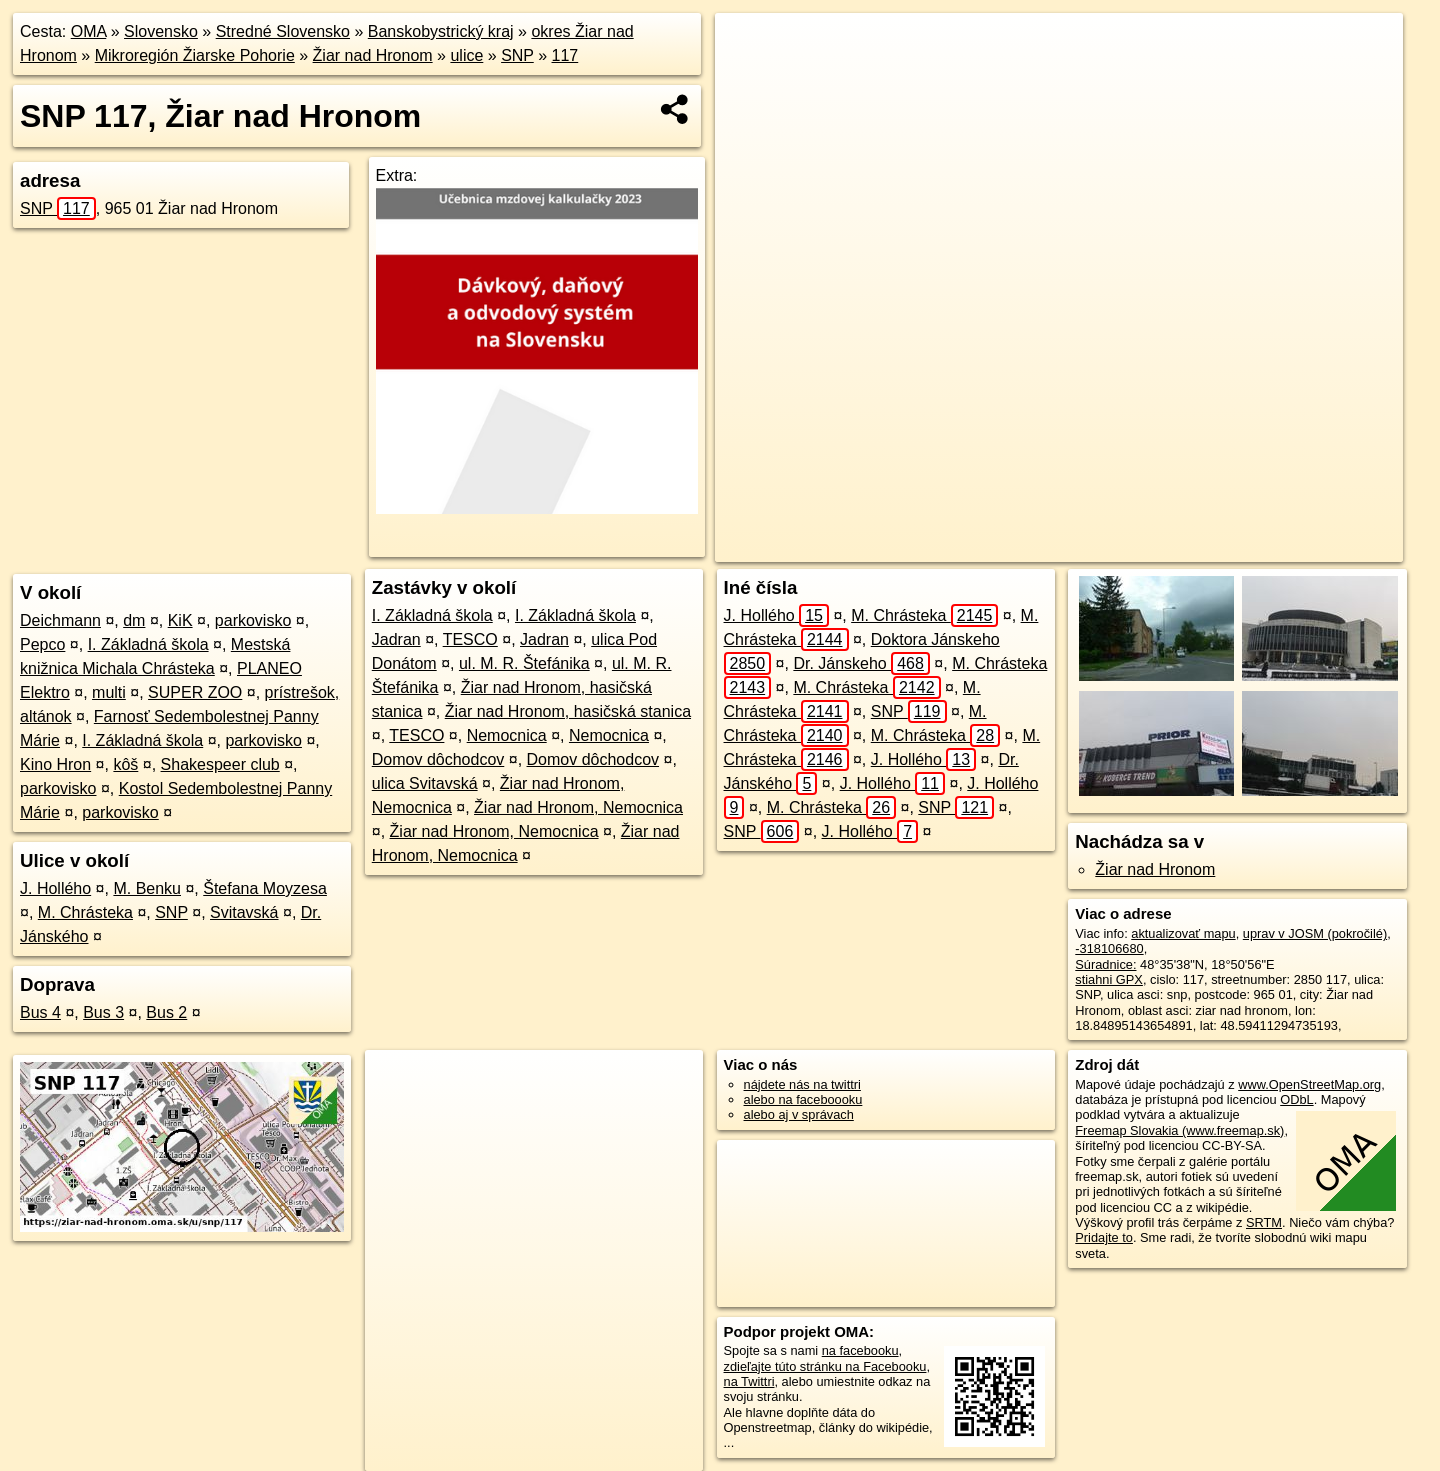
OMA (89, 31)
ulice (466, 55)
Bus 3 (103, 1012)
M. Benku (147, 888)
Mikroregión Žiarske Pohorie (195, 55)
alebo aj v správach (799, 1114)
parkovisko (253, 620)
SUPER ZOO (195, 692)
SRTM (1264, 1222)
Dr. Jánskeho (861, 663)
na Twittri (749, 1381)
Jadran (396, 639)
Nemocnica (507, 735)
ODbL (1296, 1099)
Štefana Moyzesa (265, 888)
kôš (125, 764)
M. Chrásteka (85, 912)
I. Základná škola (148, 644)
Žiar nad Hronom (373, 55)
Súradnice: (1105, 964)
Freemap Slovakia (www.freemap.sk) (1179, 1130)
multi (109, 692)
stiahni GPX (1109, 979)
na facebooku (860, 1350)
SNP (517, 55)
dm (134, 620)
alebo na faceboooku (803, 1099)
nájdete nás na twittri (802, 1084)
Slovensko (161, 31)
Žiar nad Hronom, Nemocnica (578, 807)
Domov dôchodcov (438, 759)
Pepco (42, 644)
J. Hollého (55, 888)
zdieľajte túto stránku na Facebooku (825, 1366)
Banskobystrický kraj (441, 31)
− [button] (749, 78)
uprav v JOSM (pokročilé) (1315, 933)
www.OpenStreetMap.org (1309, 1084)
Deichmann (60, 620)
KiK (180, 620)
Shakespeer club (220, 764)
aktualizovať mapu (1183, 933)
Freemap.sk (1114, 547)
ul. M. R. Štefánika (524, 663)
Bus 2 (166, 1012)
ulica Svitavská (425, 783)
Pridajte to (1104, 1237)
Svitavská (244, 912)
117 (565, 55)
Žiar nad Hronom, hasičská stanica (568, 711)
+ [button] (749, 47)
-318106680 (1109, 948)
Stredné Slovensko (283, 31)
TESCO (470, 639)
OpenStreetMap (1011, 547)
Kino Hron (55, 764)
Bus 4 (40, 1012)
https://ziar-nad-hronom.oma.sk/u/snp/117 (1290, 547)
